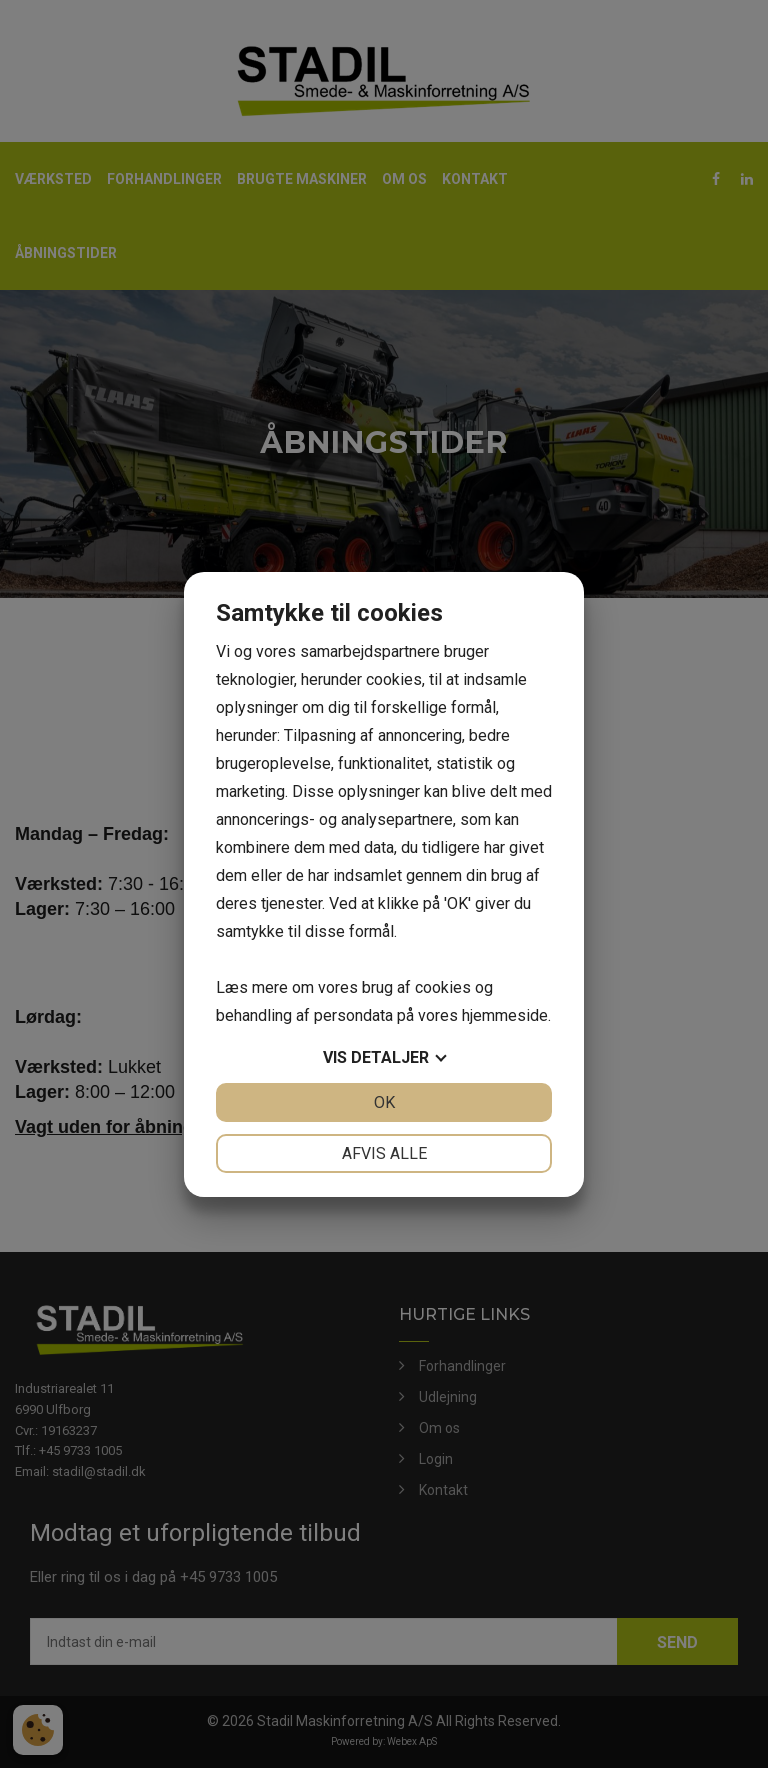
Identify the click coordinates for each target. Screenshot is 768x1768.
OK (384, 1102)
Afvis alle (384, 1153)
